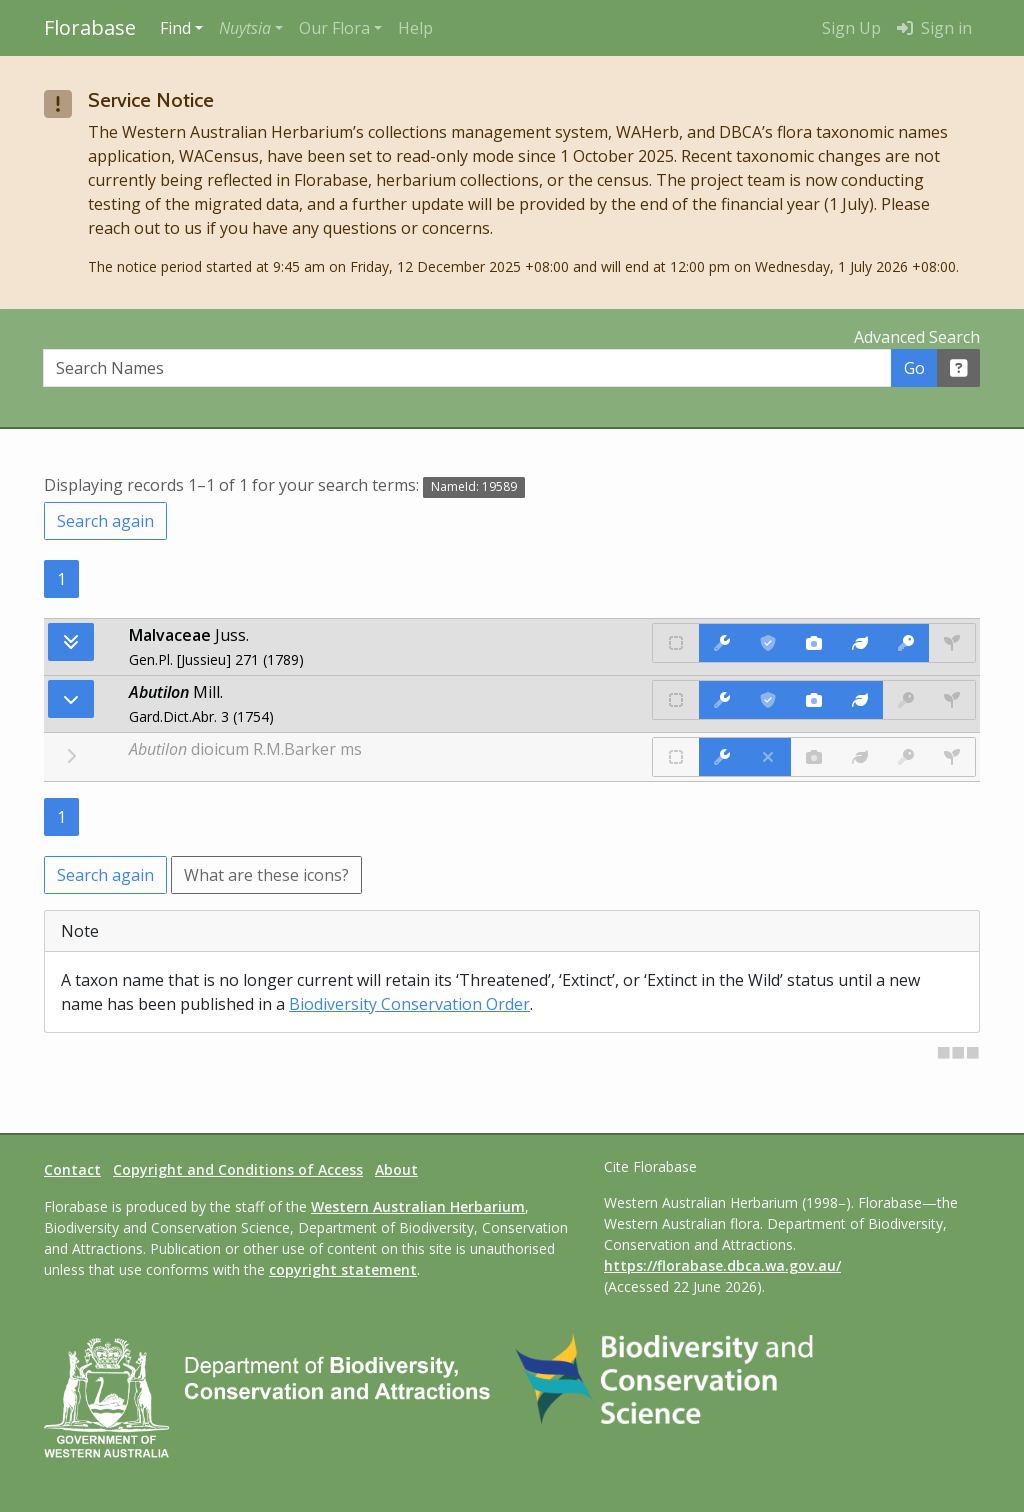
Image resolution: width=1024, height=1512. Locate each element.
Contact (72, 1169)
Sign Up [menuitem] (851, 28)
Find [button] (175, 28)
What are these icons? (266, 875)
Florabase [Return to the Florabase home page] (90, 27)
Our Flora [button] (334, 28)
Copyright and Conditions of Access (238, 1169)
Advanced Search (917, 337)
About (396, 1169)
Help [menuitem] (415, 28)
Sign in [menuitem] (934, 28)
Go (914, 368)
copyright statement (343, 1269)
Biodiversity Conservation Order (409, 1004)
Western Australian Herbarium (418, 1206)
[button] (251, 28)
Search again (105, 521)
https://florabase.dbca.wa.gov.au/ (722, 1265)
